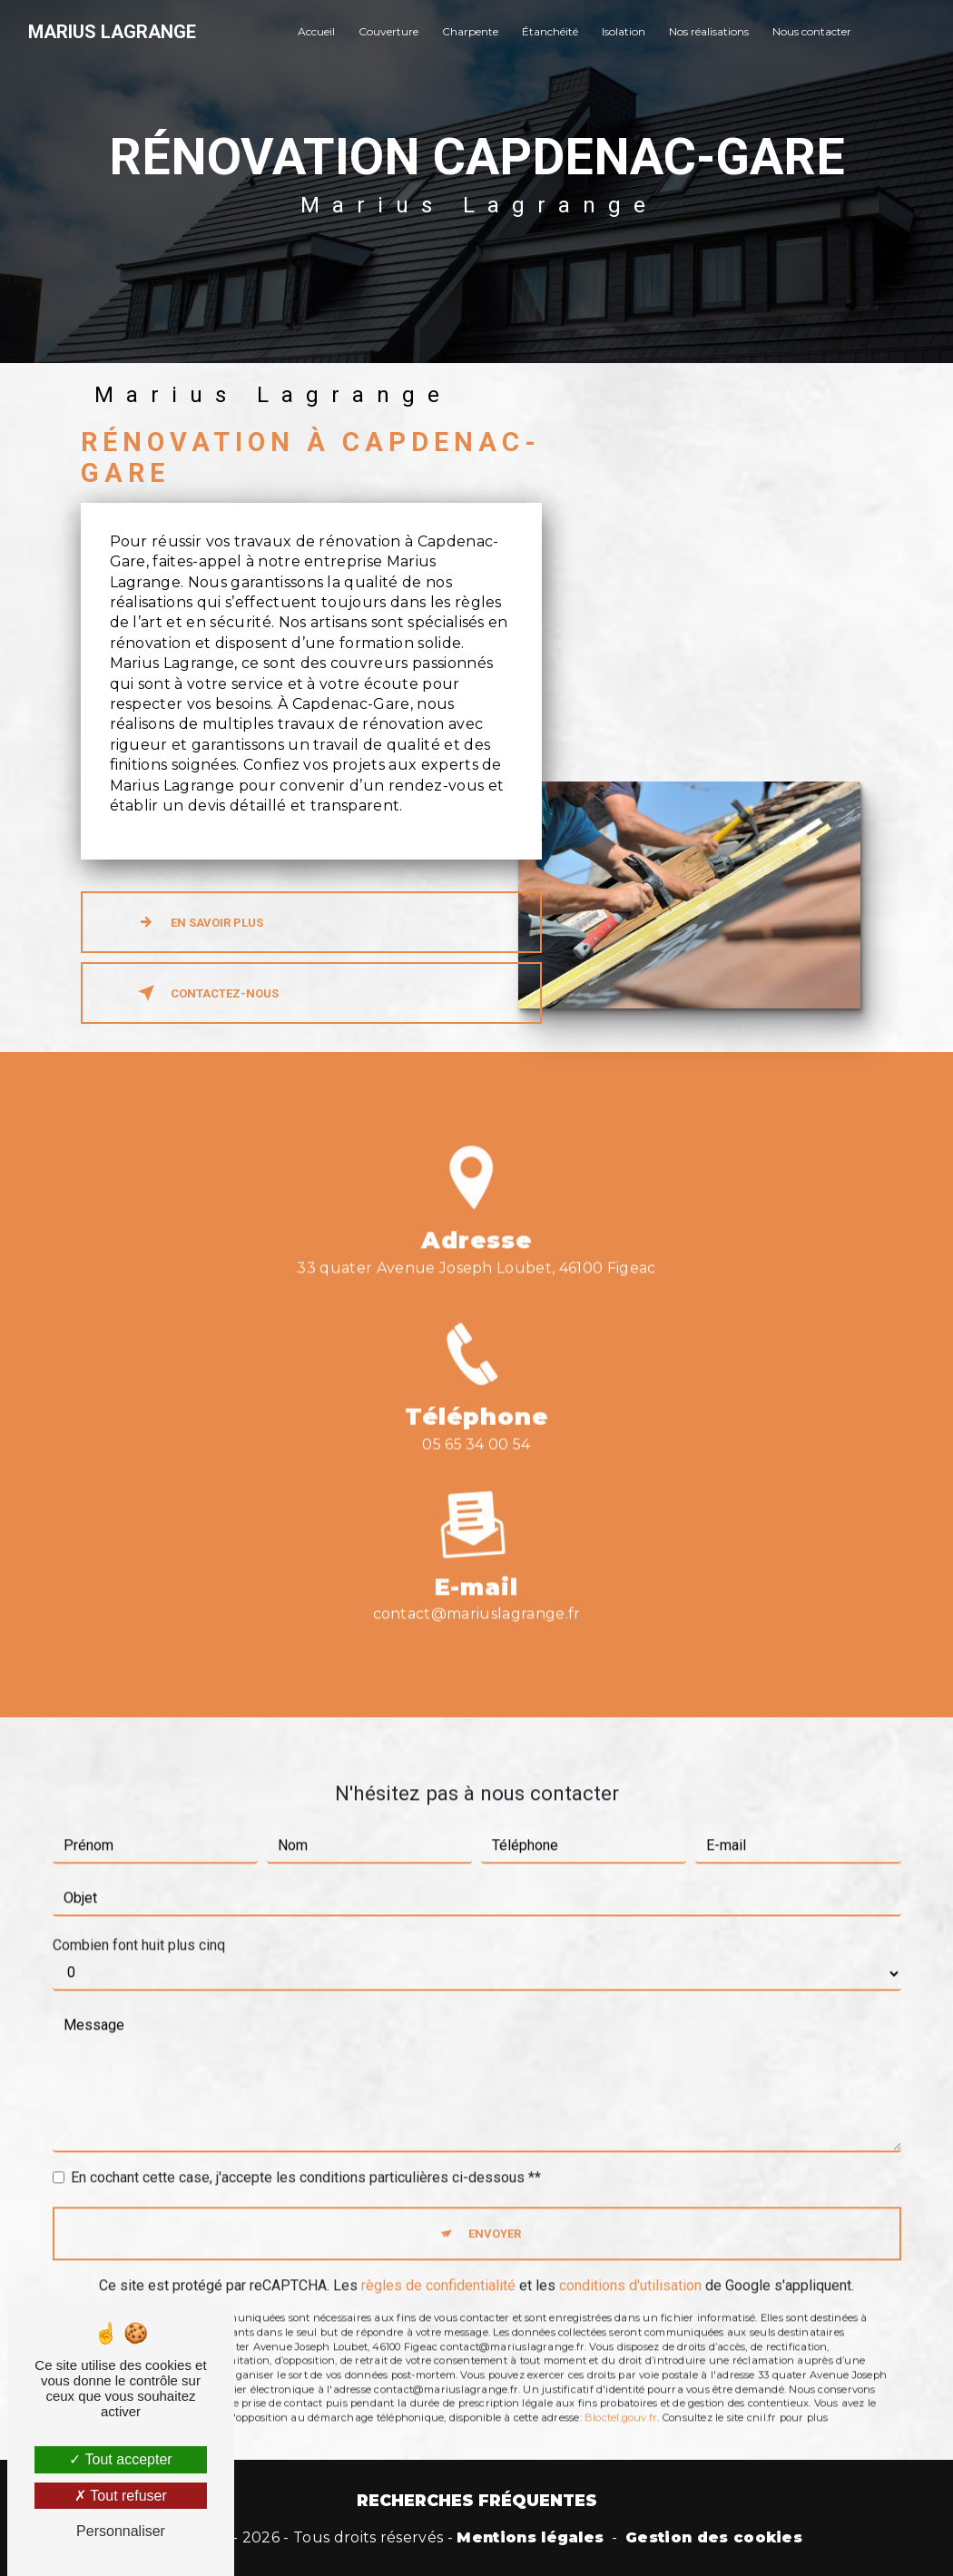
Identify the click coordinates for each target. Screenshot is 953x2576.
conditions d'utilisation (630, 2260)
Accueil (316, 31)
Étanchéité (550, 31)
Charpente (470, 31)
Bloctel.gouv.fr (621, 2391)
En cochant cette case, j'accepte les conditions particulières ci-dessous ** (306, 2151)
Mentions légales (530, 2537)
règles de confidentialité (438, 2260)
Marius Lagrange (112, 32)
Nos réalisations (709, 31)
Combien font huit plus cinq (139, 1919)
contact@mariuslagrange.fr (477, 1589)
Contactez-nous (205, 993)
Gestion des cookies (713, 2537)
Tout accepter (120, 2459)
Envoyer (494, 2208)
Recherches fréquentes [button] (477, 2500)
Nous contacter (811, 31)
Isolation (623, 31)
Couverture (388, 31)
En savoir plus (197, 922)
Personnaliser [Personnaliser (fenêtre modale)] (120, 2531)
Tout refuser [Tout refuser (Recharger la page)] (120, 2495)
